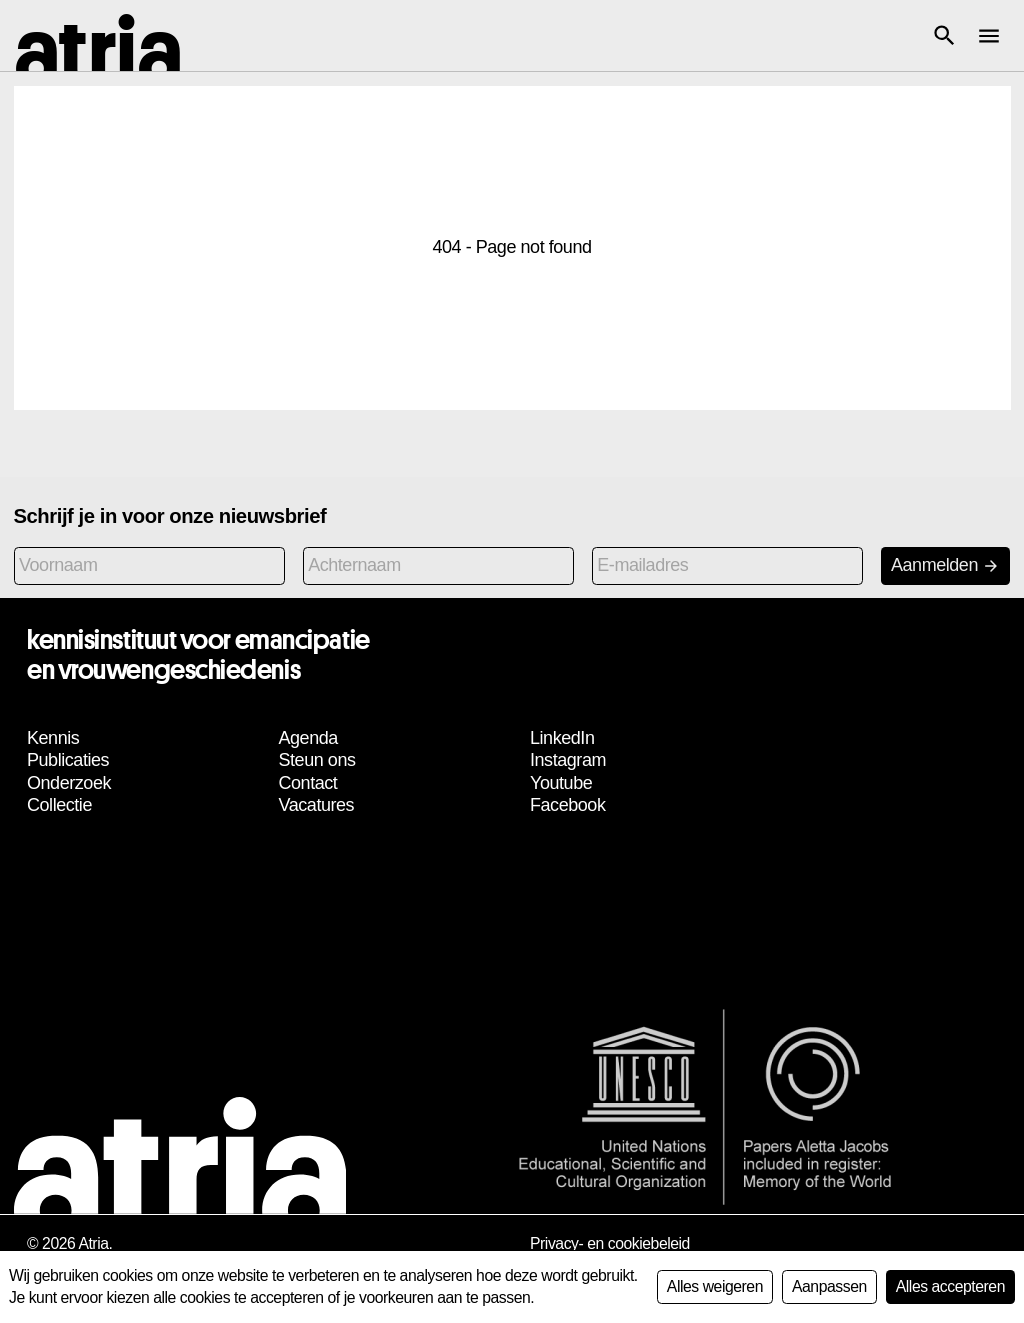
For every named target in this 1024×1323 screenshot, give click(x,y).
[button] (944, 36)
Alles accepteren (950, 1286)
